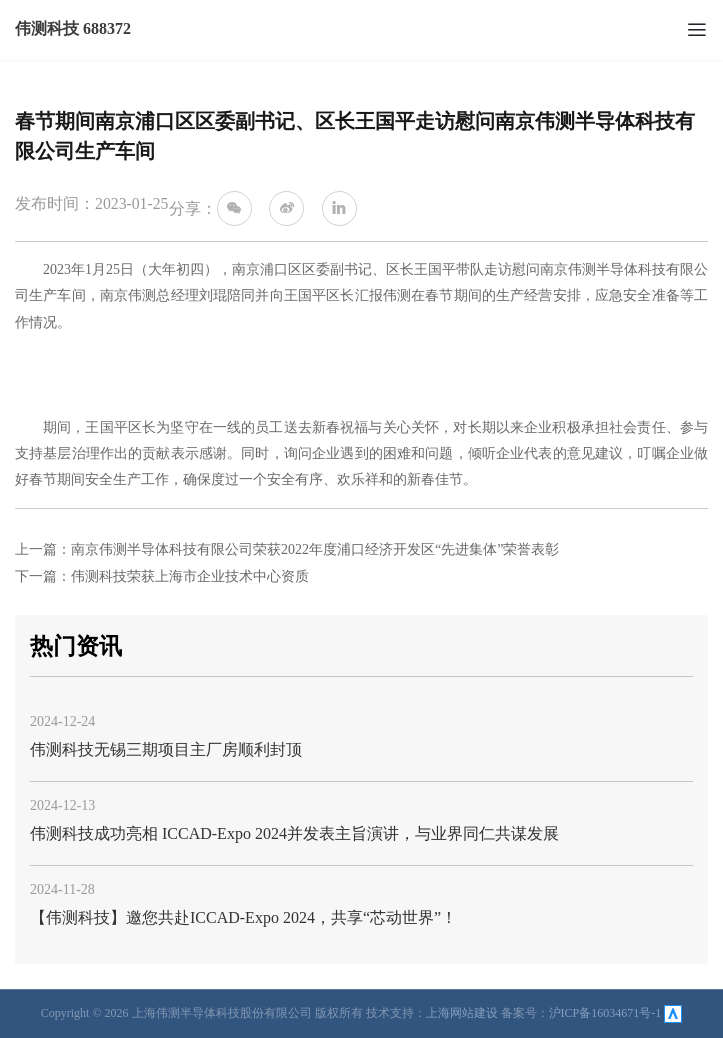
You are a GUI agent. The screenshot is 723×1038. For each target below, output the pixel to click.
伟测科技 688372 (73, 28)
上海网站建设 (462, 1013)
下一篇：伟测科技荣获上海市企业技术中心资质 (162, 576)
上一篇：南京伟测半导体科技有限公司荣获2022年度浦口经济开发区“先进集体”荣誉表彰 (287, 549)
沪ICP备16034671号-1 (605, 1013)
